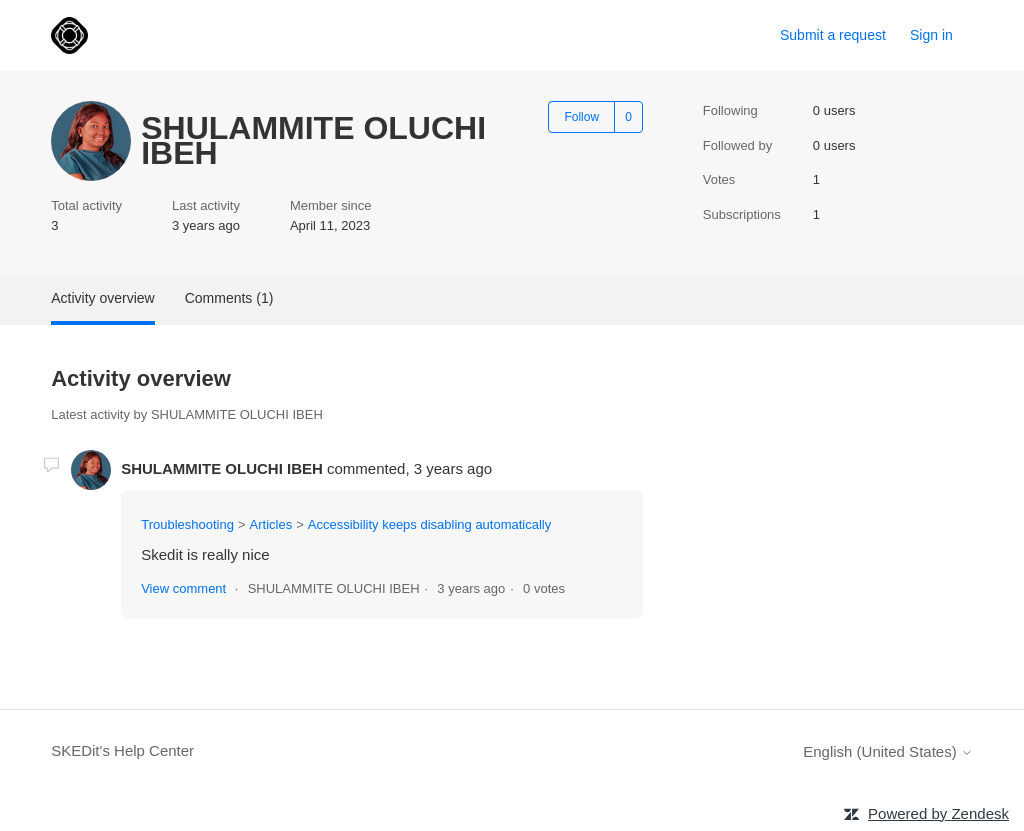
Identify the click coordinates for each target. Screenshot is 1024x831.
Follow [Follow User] (581, 117)
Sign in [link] (931, 35)
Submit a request (833, 35)
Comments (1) (229, 298)
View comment (183, 588)
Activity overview (102, 298)
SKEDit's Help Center (122, 750)
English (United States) (888, 751)
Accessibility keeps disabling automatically (430, 524)
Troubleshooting (187, 524)
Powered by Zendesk (938, 813)
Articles (271, 524)
